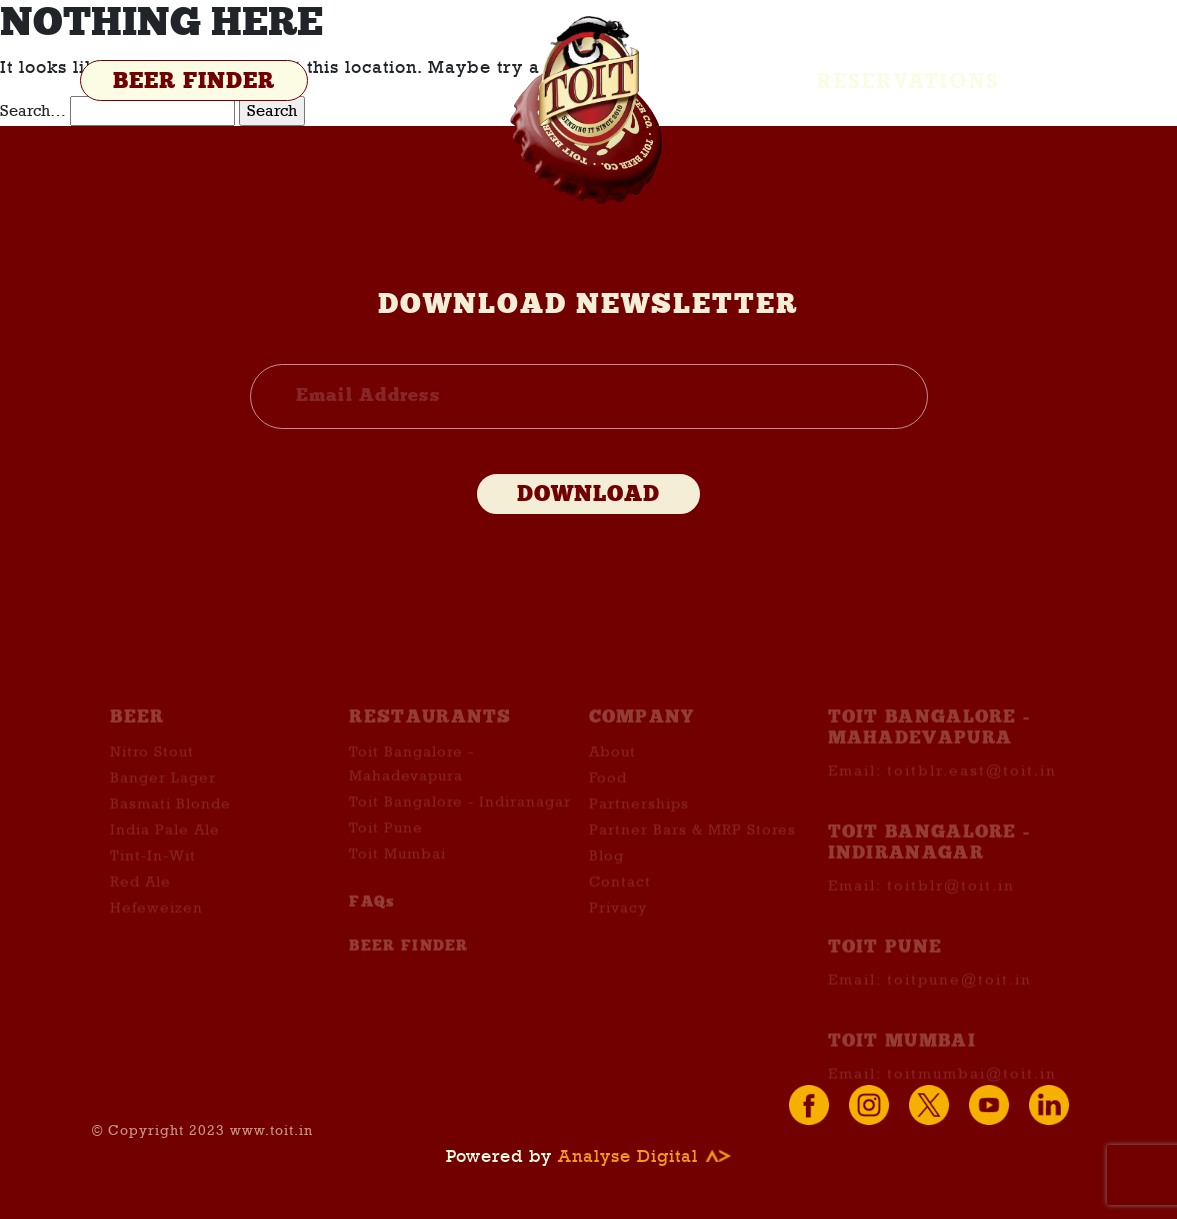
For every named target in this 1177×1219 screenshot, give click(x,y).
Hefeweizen (156, 920)
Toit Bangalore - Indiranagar (460, 814)
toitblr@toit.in (951, 899)
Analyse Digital (645, 1156)
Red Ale (140, 894)
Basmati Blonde (170, 816)
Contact (620, 894)
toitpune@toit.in (959, 993)
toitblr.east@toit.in (972, 784)
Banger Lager (163, 790)
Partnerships (639, 816)
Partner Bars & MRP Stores (692, 842)
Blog (606, 868)
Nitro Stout (152, 764)
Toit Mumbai (397, 866)
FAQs (372, 914)
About (612, 764)
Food (608, 790)
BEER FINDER (194, 81)
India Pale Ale (165, 842)
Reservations (908, 81)
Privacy (618, 920)
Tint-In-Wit (153, 868)
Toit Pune (386, 840)
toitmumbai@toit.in (972, 1087)
